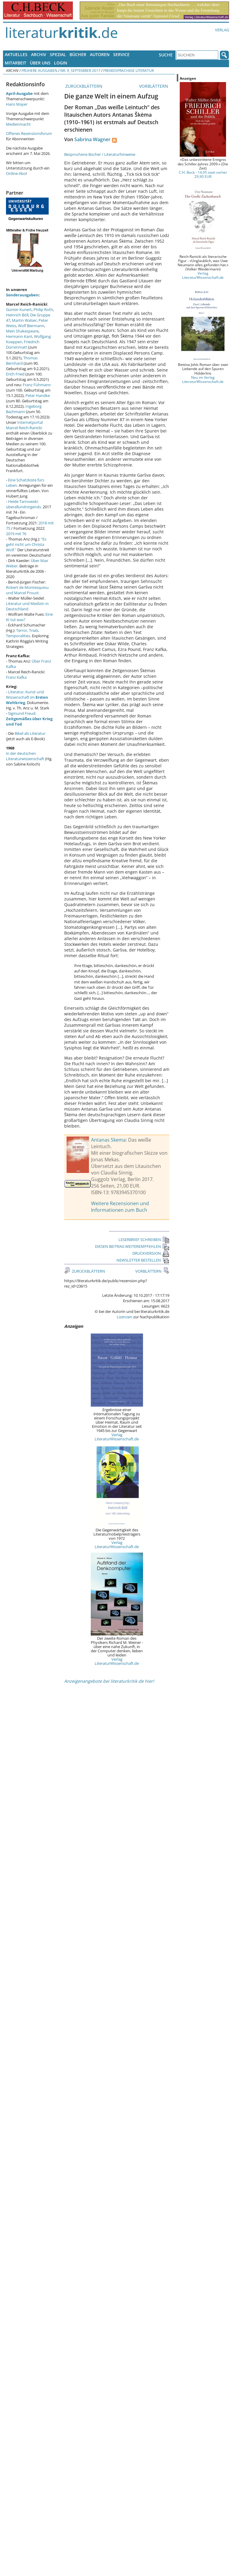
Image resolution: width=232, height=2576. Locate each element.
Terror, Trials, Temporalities (22, 633)
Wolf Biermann (31, 325)
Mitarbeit (15, 63)
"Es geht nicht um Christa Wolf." (26, 544)
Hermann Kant (19, 336)
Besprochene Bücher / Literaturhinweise (99, 154)
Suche (166, 55)
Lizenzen (124, 1316)
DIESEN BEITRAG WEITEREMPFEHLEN (132, 1246)
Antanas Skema (108, 1140)
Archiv (38, 54)
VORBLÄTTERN (154, 86)
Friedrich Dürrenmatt (22, 344)
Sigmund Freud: (29, 719)
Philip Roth (43, 309)
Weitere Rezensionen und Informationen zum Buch (120, 1206)
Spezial (58, 54)
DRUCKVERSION (150, 1253)
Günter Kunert (19, 309)
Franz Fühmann (37, 384)
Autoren (100, 54)
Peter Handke (37, 395)
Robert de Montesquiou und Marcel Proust (27, 590)
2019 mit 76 (16, 533)
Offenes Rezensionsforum (29, 133)
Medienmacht (18, 124)
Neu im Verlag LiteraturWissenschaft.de (203, 379)
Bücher (78, 54)
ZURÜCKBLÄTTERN (83, 86)
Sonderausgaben (22, 295)
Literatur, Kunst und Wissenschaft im (27, 697)
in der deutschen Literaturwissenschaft (25, 756)
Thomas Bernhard (22, 360)
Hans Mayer (16, 104)
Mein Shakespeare (22, 331)
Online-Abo (16, 173)
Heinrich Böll (17, 315)
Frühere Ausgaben (39, 70)
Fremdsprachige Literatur (128, 70)
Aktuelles (16, 54)
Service (121, 54)
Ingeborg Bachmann (24, 409)
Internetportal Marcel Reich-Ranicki (24, 425)
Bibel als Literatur (30, 733)
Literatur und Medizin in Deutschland (27, 606)
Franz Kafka (16, 677)
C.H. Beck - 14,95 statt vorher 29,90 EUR (203, 174)
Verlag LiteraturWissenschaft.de (117, 1437)
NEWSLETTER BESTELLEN (142, 1260)
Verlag (222, 30)
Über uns (40, 63)
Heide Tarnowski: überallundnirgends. (24, 504)
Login (60, 63)
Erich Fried (15, 374)
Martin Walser (24, 320)
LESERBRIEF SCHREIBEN (144, 1239)
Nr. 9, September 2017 (80, 70)
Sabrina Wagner (92, 139)
